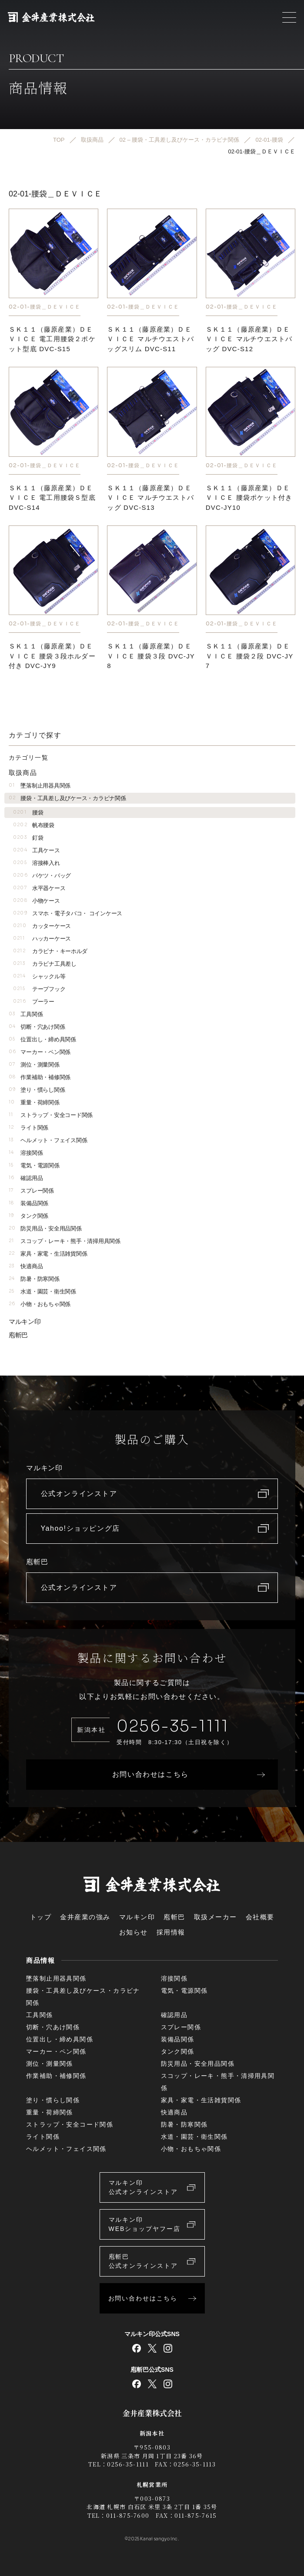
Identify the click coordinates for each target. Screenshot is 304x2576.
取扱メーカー (215, 1917)
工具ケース (36, 850)
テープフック (39, 989)
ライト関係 (28, 1127)
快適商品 (26, 1266)
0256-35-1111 (173, 1726)
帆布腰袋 (33, 825)
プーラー (33, 1001)
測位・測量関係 (34, 1064)
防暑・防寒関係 (34, 1279)
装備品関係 (28, 1203)
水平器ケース (39, 888)
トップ (41, 1917)
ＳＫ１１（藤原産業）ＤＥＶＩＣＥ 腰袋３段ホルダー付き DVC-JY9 (52, 656)
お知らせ (133, 1932)
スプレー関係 (31, 1190)
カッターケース (42, 926)
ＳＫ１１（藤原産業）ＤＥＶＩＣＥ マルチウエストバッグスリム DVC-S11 (150, 339)
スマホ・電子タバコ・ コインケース (67, 913)
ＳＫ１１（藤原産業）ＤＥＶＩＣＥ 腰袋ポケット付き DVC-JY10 (249, 497)
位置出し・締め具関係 (42, 1039)
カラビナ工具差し (45, 964)
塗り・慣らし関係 (37, 1090)
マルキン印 (25, 1321)
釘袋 (28, 837)
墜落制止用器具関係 (39, 785)
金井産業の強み (85, 1917)
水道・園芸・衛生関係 (42, 1291)
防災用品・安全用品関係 (45, 1228)
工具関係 (26, 1014)
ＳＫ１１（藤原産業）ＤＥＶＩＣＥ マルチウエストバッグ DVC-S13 (150, 497)
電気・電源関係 (34, 1165)
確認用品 (26, 1178)
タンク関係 (28, 1216)
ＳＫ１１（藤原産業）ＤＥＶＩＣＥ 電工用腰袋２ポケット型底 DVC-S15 (52, 339)
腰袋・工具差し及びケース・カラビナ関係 (67, 798)
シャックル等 (39, 976)
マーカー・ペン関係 (39, 1052)
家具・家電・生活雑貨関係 (48, 1253)
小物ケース (36, 900)
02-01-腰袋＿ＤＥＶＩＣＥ (44, 306)
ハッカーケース (42, 938)
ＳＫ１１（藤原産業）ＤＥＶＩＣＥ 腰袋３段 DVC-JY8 (151, 656)
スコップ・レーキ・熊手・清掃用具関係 (64, 1241)
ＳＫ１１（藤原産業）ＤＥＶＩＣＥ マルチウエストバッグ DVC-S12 (249, 339)
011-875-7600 (128, 2515)
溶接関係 (26, 1153)
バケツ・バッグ (42, 875)
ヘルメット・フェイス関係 (48, 1140)
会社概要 (260, 1917)
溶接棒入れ (36, 863)
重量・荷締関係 (34, 1102)
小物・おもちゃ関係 (39, 1304)
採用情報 (171, 1932)
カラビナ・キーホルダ (50, 951)
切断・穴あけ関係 (37, 1027)
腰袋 (28, 812)
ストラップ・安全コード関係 (51, 1115)
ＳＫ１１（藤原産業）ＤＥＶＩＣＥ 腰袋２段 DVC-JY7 (250, 656)
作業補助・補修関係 (39, 1077)
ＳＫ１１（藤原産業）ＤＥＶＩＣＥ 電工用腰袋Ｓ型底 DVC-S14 (52, 497)
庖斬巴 (18, 1335)
